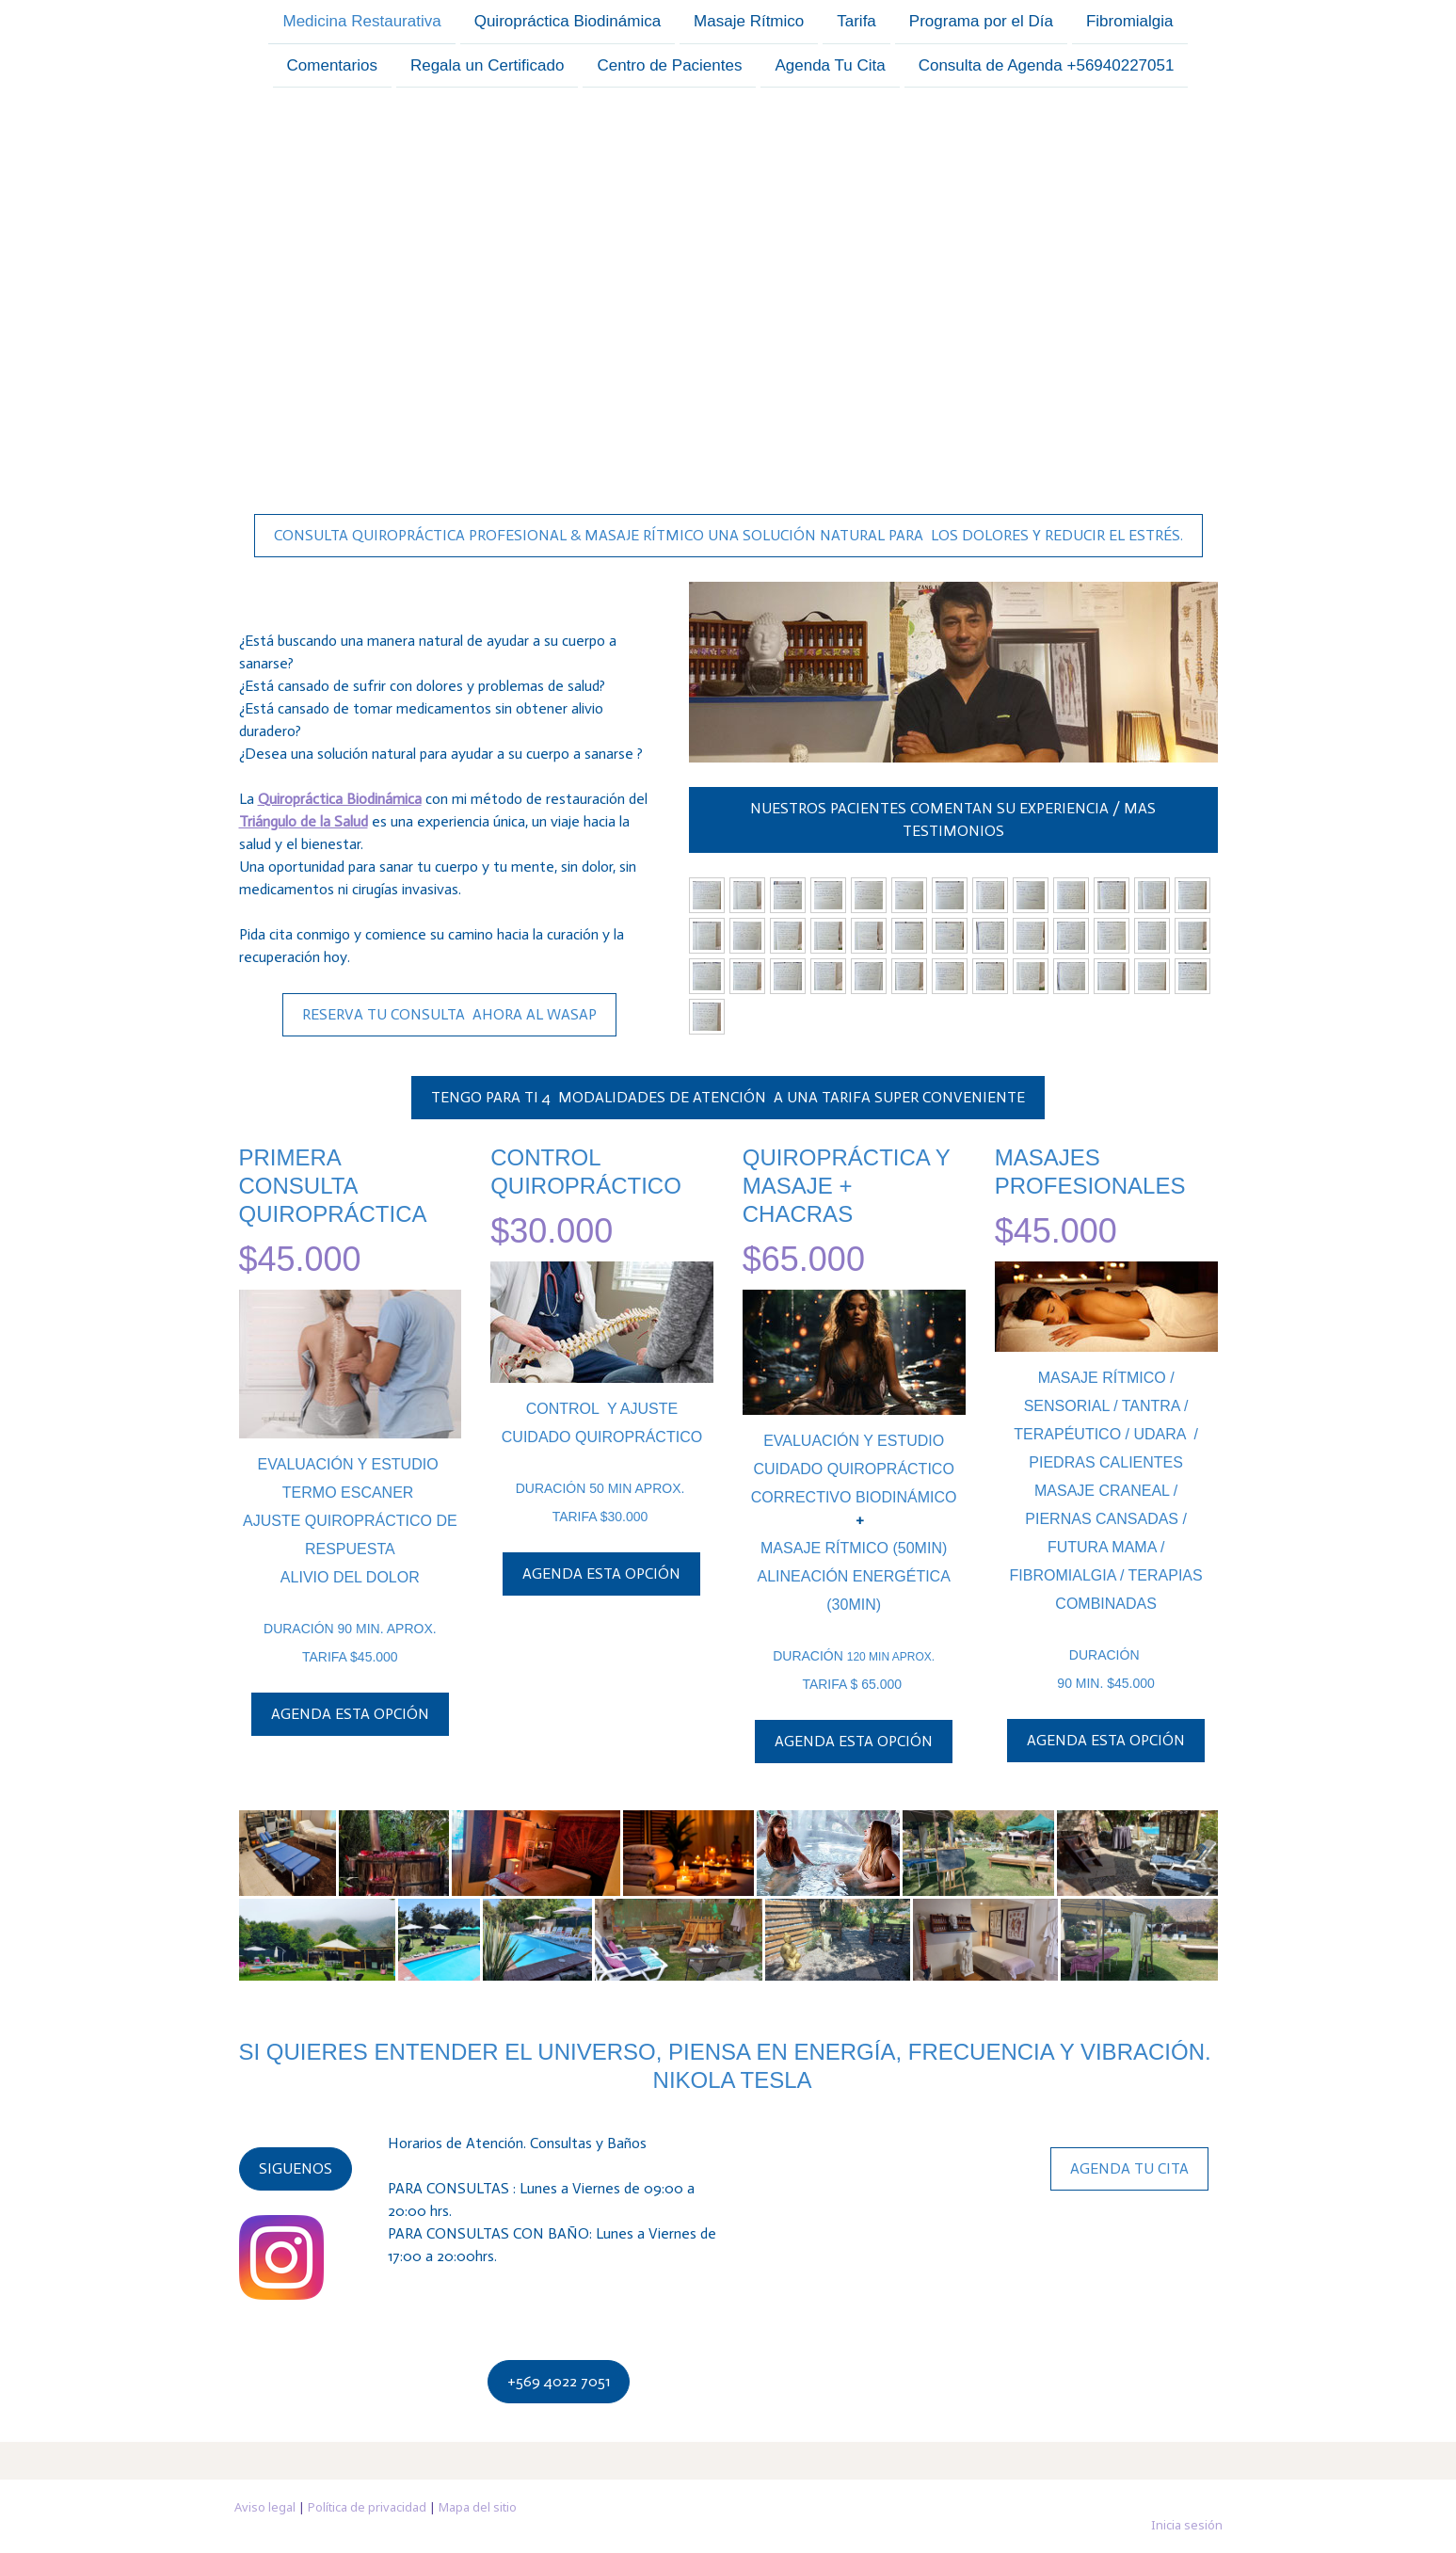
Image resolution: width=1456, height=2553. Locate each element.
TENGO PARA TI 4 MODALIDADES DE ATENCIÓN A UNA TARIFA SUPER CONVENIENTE (728, 1097)
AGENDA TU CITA (1129, 2168)
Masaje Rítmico (749, 21)
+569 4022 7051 (558, 2381)
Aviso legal (265, 2506)
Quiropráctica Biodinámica (567, 21)
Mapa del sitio (478, 2506)
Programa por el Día (981, 21)
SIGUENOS (295, 2168)
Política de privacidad (367, 2506)
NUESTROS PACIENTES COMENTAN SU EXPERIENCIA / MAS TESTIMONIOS (953, 819)
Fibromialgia (1130, 21)
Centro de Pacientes (669, 67)
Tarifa (856, 21)
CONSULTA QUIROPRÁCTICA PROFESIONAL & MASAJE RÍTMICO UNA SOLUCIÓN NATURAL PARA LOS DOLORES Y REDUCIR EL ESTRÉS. (728, 535)
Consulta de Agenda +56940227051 (1047, 67)
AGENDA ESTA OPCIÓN (350, 1714)
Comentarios (332, 67)
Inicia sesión (1187, 2524)
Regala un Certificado (487, 67)
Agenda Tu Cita (830, 67)
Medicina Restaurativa (361, 21)
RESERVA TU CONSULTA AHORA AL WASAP (449, 1014)
